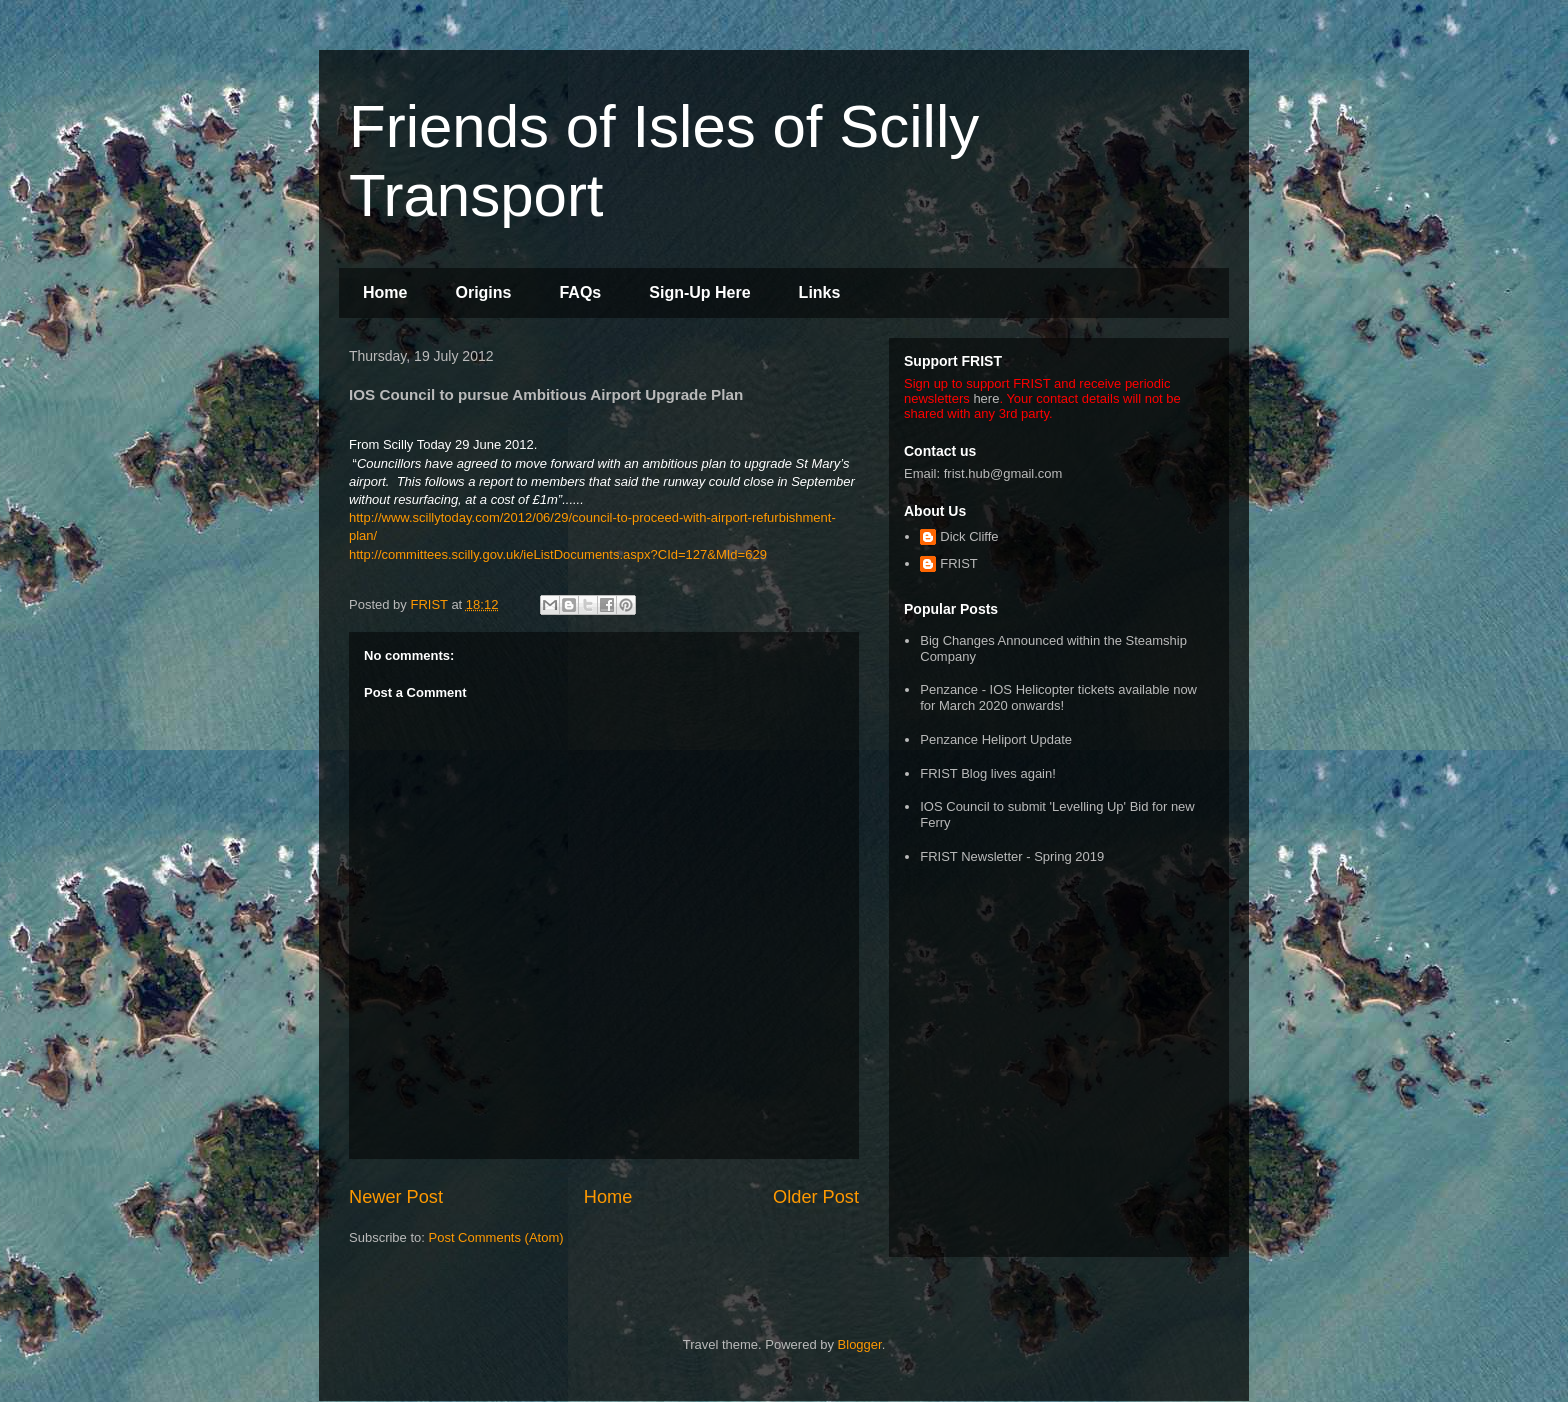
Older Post (816, 1197)
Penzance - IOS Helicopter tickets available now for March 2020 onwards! (1058, 697)
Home (385, 292)
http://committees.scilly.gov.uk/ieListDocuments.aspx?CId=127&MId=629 (558, 554)
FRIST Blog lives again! (988, 773)
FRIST (959, 563)
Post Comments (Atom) (496, 1237)
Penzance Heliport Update (996, 739)
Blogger (860, 1344)
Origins (483, 292)
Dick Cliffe (969, 536)
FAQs (580, 292)
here (986, 398)
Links (820, 292)
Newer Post (396, 1197)
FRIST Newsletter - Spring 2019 (1012, 856)
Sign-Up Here (699, 292)
